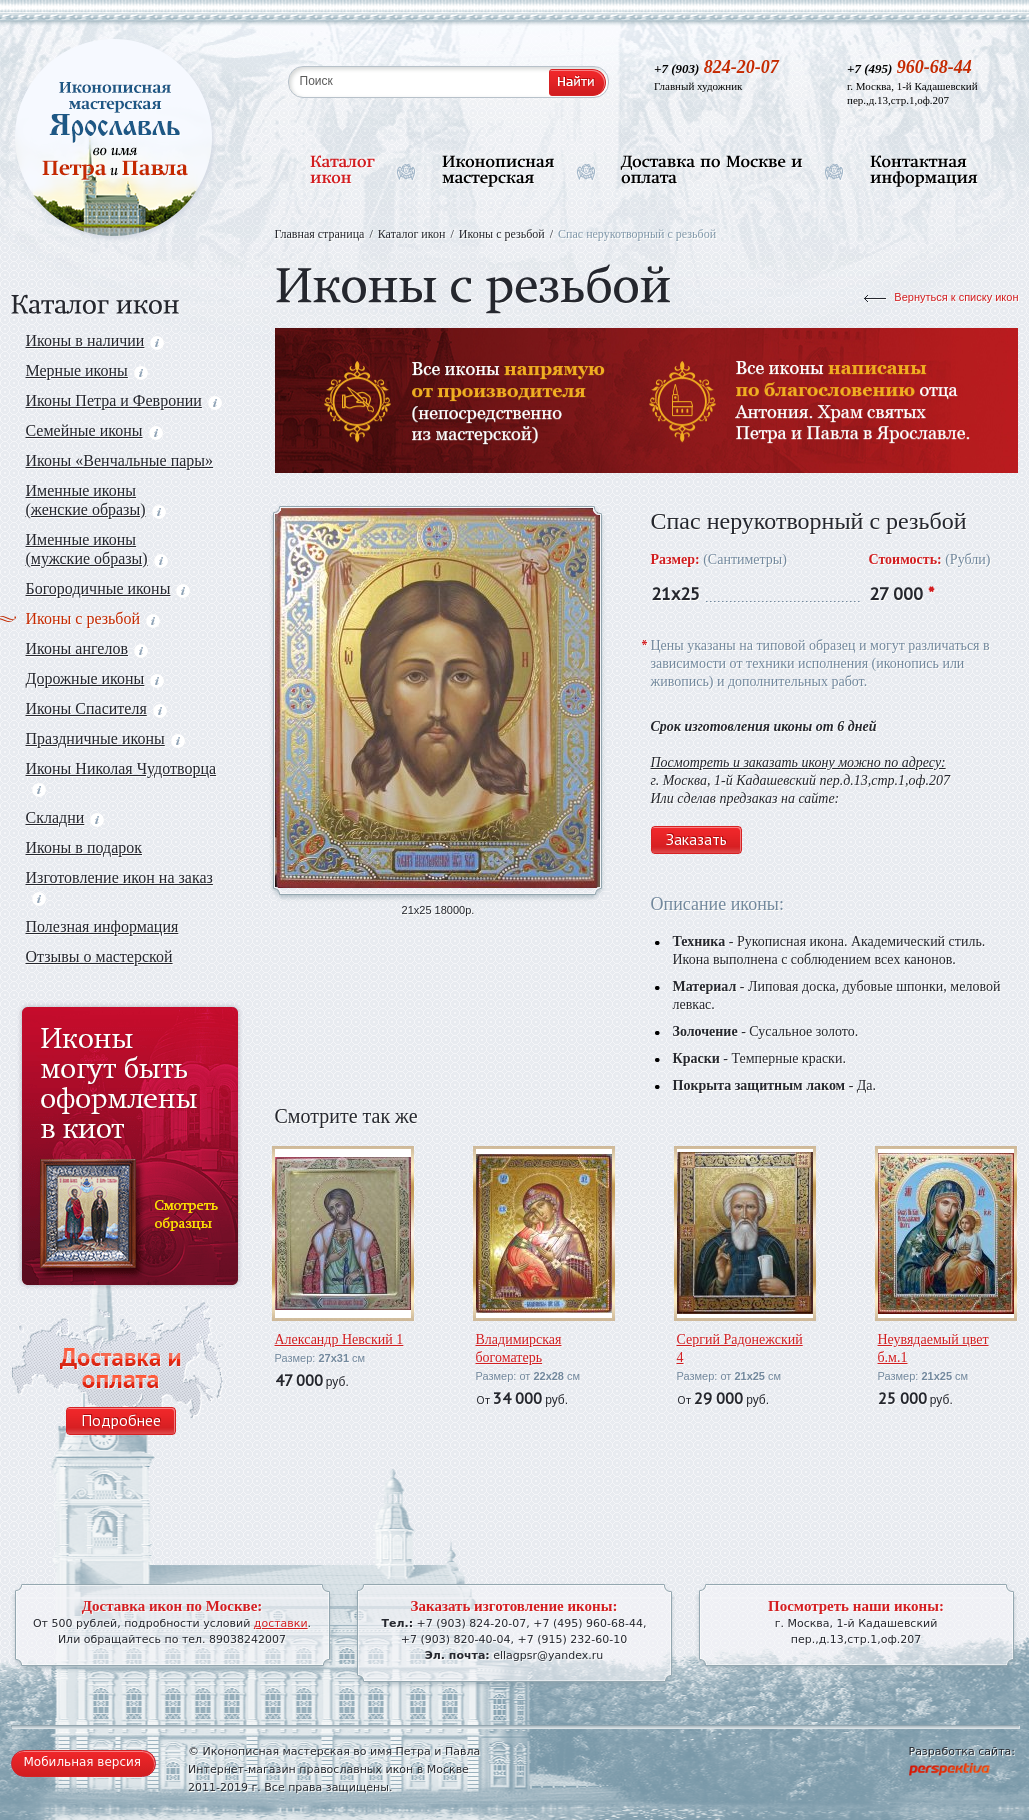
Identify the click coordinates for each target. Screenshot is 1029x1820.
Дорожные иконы (95, 678)
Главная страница (320, 234)
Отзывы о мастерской (99, 956)
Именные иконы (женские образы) (96, 500)
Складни (65, 817)
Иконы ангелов (87, 648)
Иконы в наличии (95, 340)
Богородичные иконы (108, 588)
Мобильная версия (83, 1762)
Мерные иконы (87, 370)
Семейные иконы (94, 430)
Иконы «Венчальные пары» (120, 460)
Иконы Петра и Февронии (124, 400)
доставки (281, 1623)
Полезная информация (102, 926)
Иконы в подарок (84, 847)
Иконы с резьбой (93, 618)
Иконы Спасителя (96, 708)
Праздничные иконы (105, 738)
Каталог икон (412, 234)
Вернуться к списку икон (956, 297)
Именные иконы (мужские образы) (97, 549)
